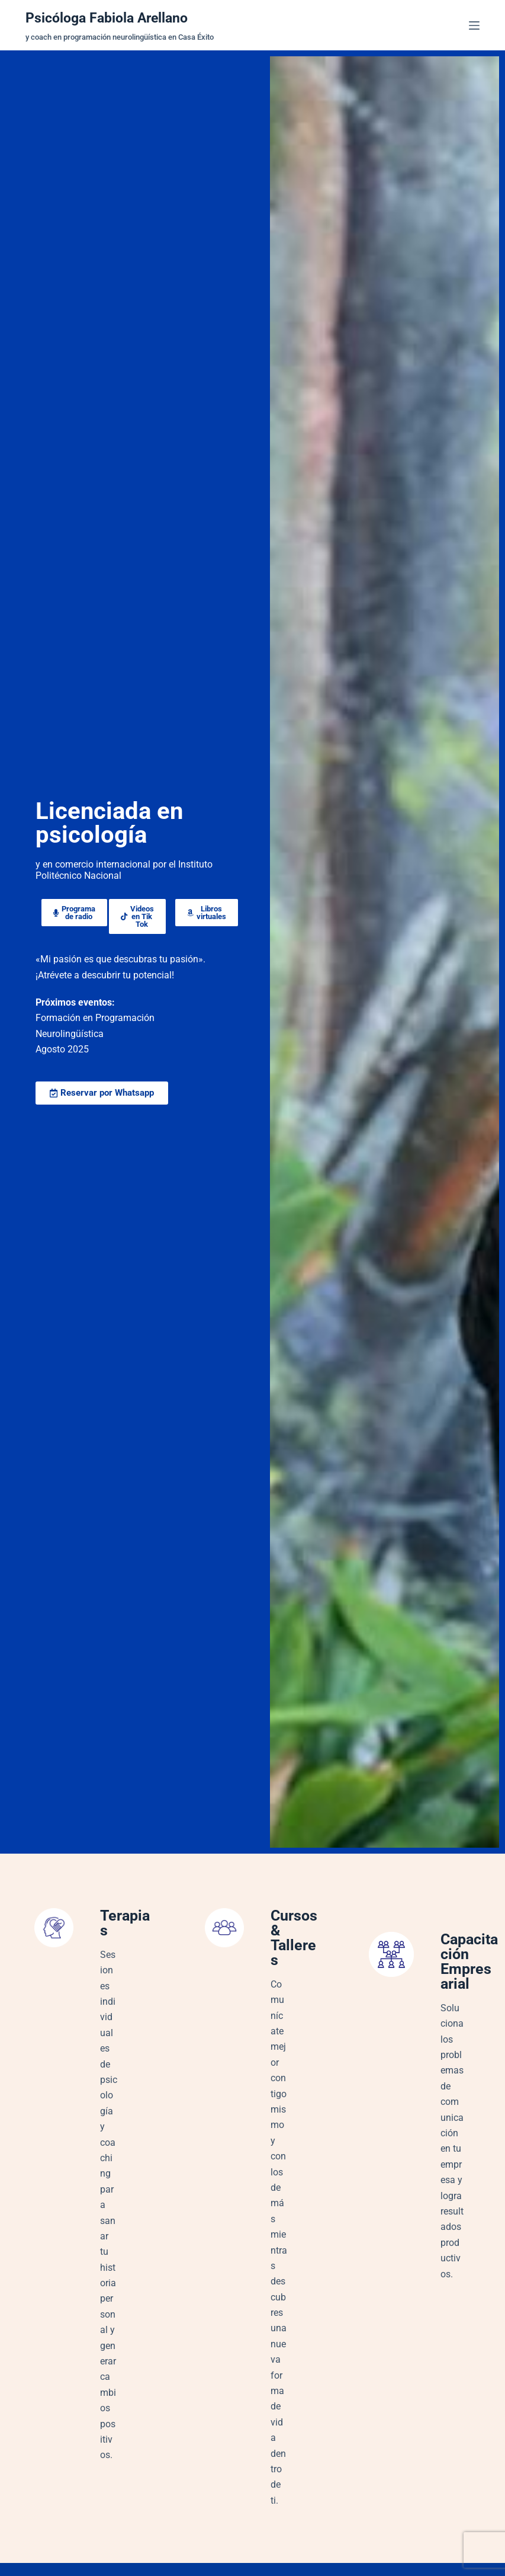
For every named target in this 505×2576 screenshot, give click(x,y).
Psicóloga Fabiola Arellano (114, 17)
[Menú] (474, 25)
